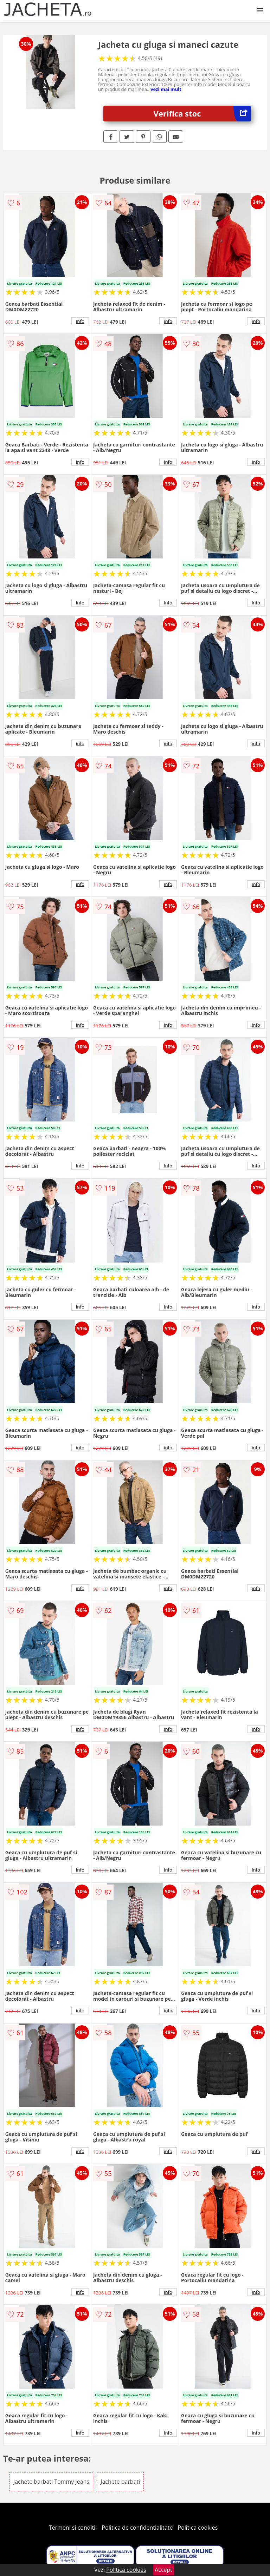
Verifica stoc (202, 113)
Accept (163, 2570)
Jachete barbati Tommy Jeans (51, 2481)
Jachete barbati (120, 2481)
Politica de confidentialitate (137, 2527)
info (80, 321)
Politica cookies (198, 2527)
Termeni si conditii (73, 2527)
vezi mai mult (165, 89)
